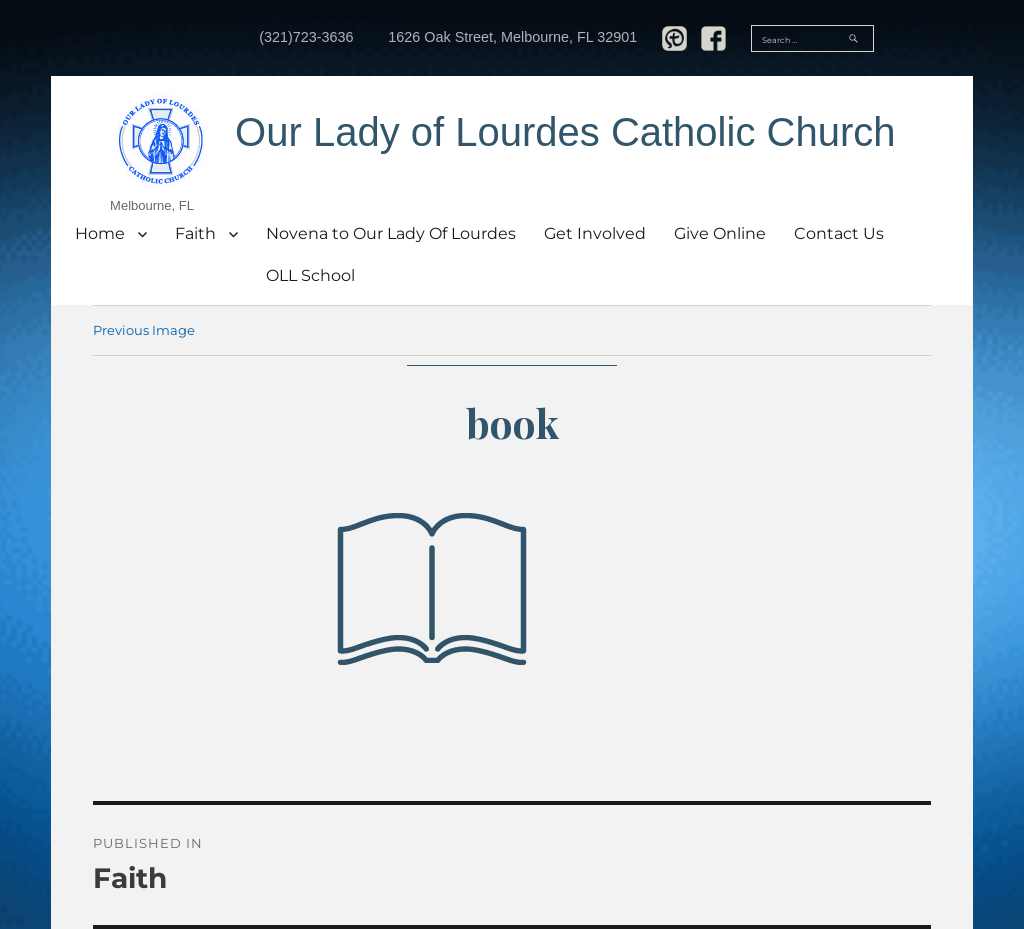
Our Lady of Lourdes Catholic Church (565, 132)
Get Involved (595, 233)
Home (100, 233)
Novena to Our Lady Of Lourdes (391, 233)
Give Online (720, 233)
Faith (195, 233)
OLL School (310, 275)
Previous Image (144, 330)
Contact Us (839, 233)
